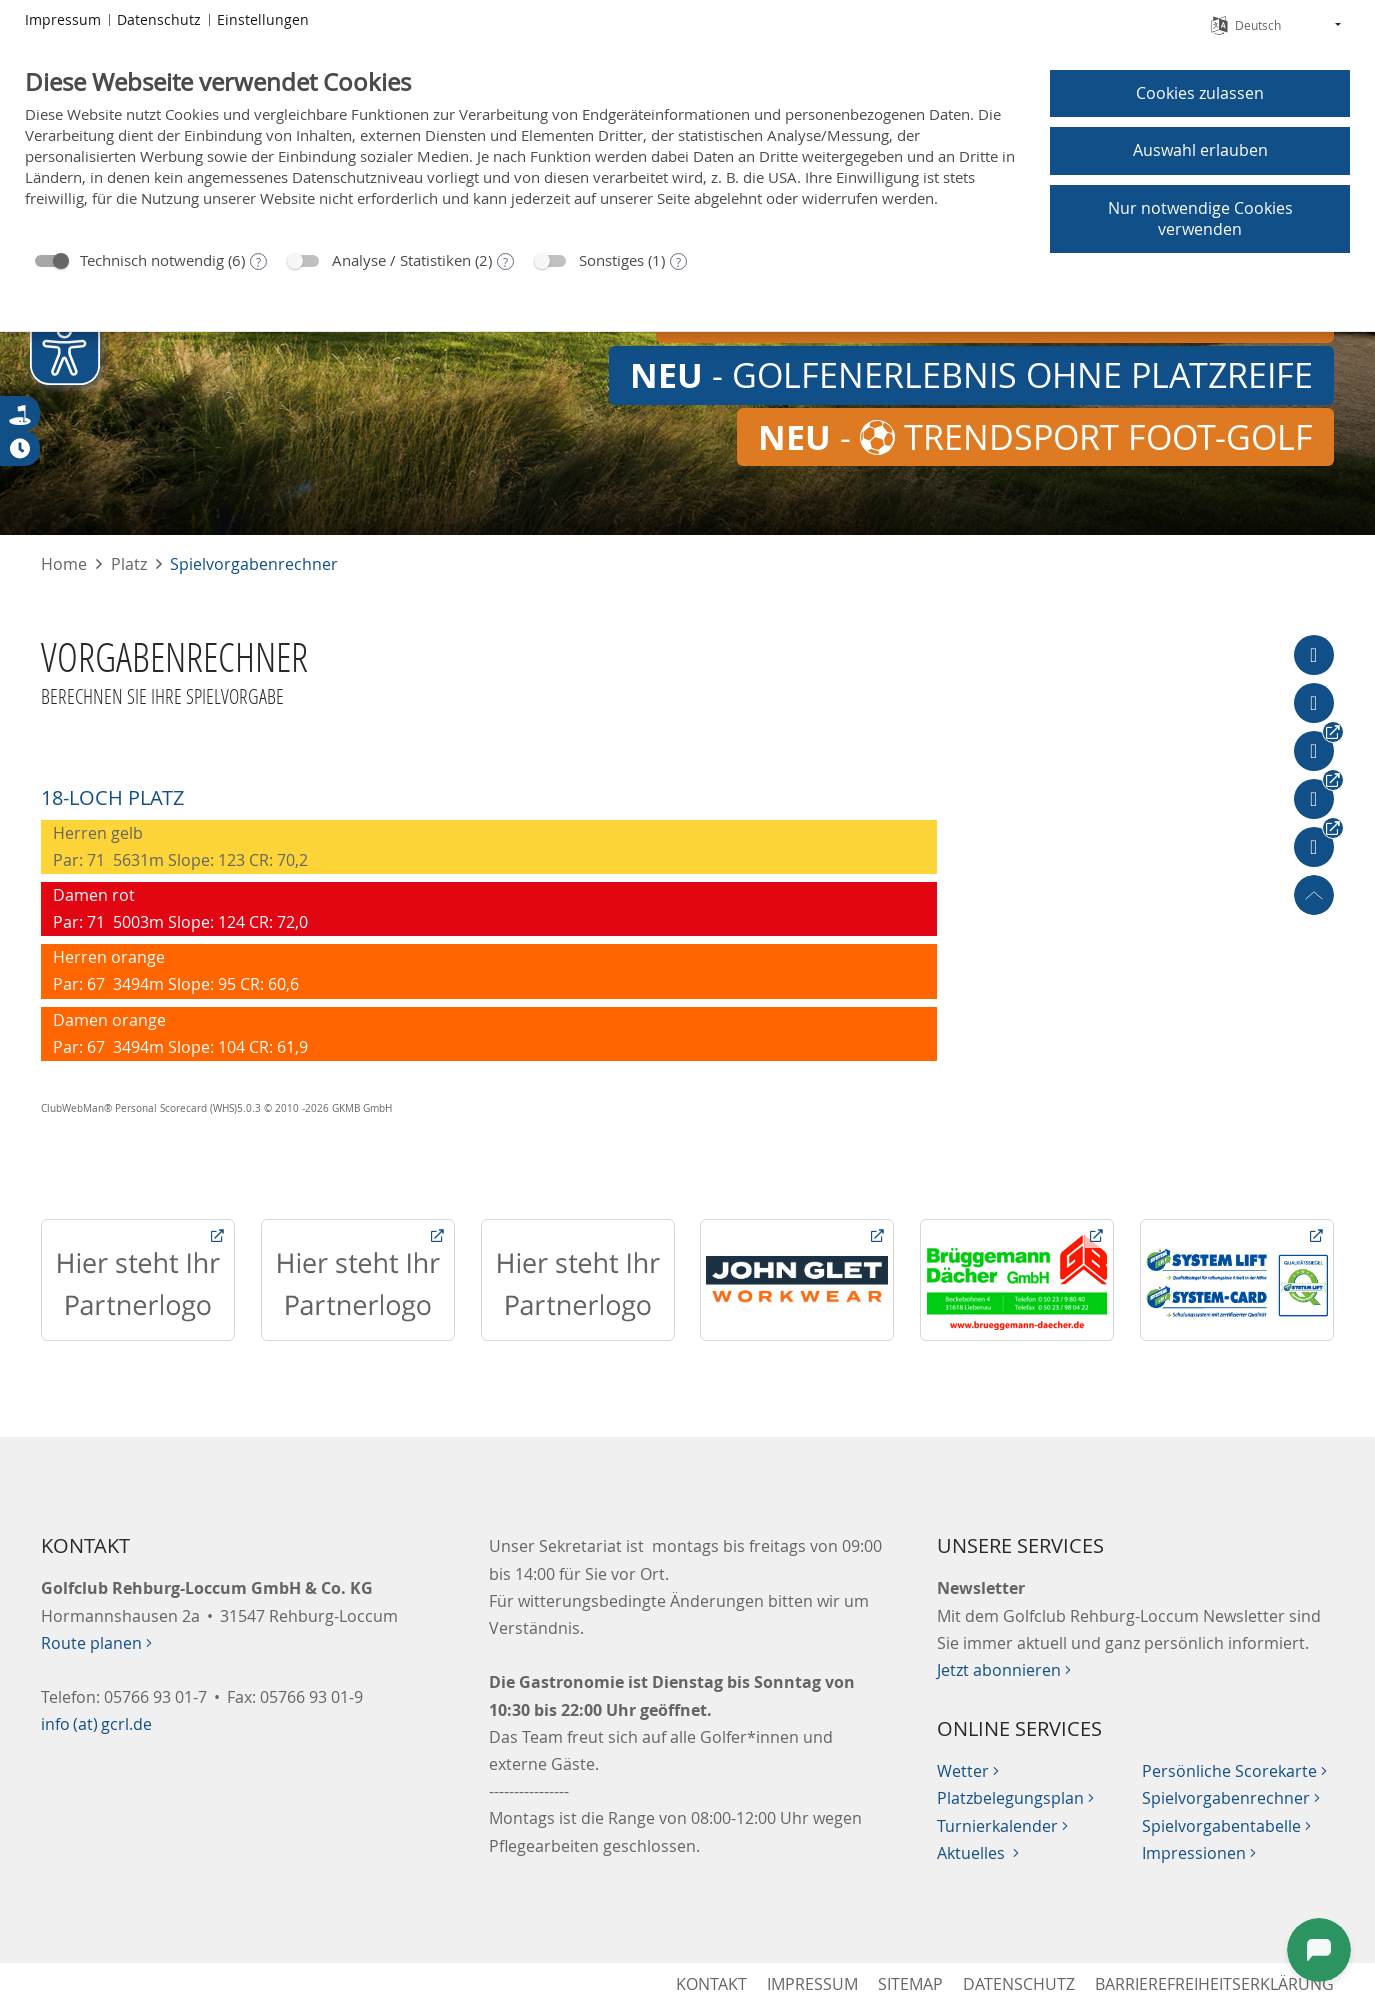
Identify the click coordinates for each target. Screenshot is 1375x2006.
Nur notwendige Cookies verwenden (1200, 218)
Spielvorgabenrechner (254, 564)
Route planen (96, 1643)
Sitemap (910, 1984)
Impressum (812, 1984)
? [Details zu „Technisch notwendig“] (258, 262)
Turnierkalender (1002, 1826)
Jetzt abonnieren (1004, 1670)
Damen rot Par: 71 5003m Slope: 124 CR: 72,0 (178, 908)
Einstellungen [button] (263, 19)
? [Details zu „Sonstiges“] (678, 262)
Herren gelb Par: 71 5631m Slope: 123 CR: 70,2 (178, 846)
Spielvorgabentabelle (1226, 1826)
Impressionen (1199, 1853)
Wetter (968, 1771)
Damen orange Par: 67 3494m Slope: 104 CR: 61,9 (178, 1033)
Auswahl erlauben (1200, 150)
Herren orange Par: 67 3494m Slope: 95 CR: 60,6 (174, 970)
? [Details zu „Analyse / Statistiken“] (505, 262)
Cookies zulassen (1200, 93)
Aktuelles (978, 1853)
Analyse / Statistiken (401, 260)
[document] (521, 152)
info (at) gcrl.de (96, 1724)
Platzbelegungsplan (1015, 1798)
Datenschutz (1019, 1984)
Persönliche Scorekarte (1234, 1771)
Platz (129, 564)
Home (64, 564)
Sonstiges (611, 260)
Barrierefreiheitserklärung (1214, 1984)
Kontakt (711, 1984)
